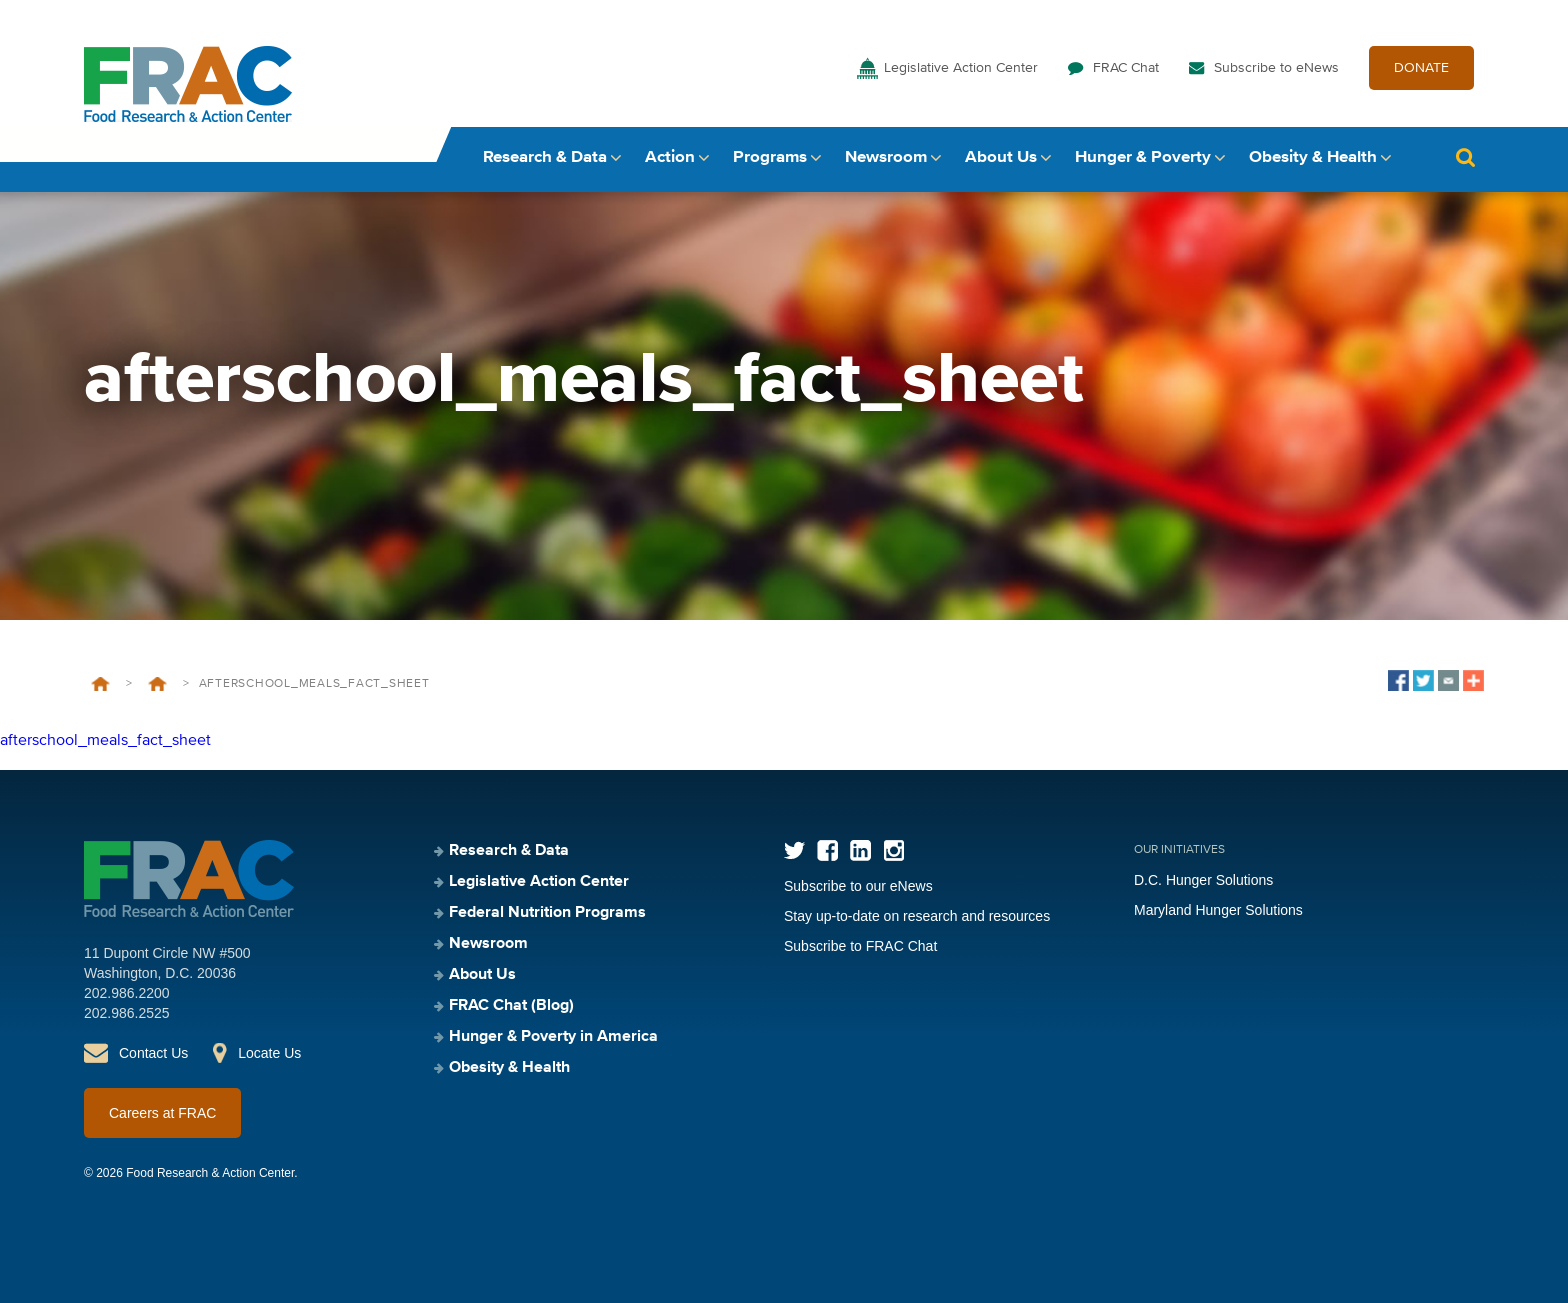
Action (670, 157)
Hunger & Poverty (1143, 157)
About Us (1001, 157)
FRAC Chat (1126, 68)
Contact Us (153, 1053)
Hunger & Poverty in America (553, 1037)
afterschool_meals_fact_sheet (105, 741)
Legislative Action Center (961, 68)
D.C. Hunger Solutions (1203, 880)
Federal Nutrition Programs (547, 913)
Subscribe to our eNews (858, 886)
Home (100, 684)
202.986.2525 (127, 1013)
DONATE (1421, 68)
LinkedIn (860, 850)
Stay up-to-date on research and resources (917, 916)
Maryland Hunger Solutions (1218, 910)
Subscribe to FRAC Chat (860, 946)
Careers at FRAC (162, 1113)
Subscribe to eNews (1276, 68)
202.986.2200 (127, 993)
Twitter (794, 850)
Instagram (893, 850)
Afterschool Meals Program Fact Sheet (157, 684)
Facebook (827, 850)
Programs (770, 157)
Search (1465, 157)
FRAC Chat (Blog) (511, 1006)
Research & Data (545, 157)
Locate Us (269, 1053)
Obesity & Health (1313, 157)
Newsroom (886, 157)
